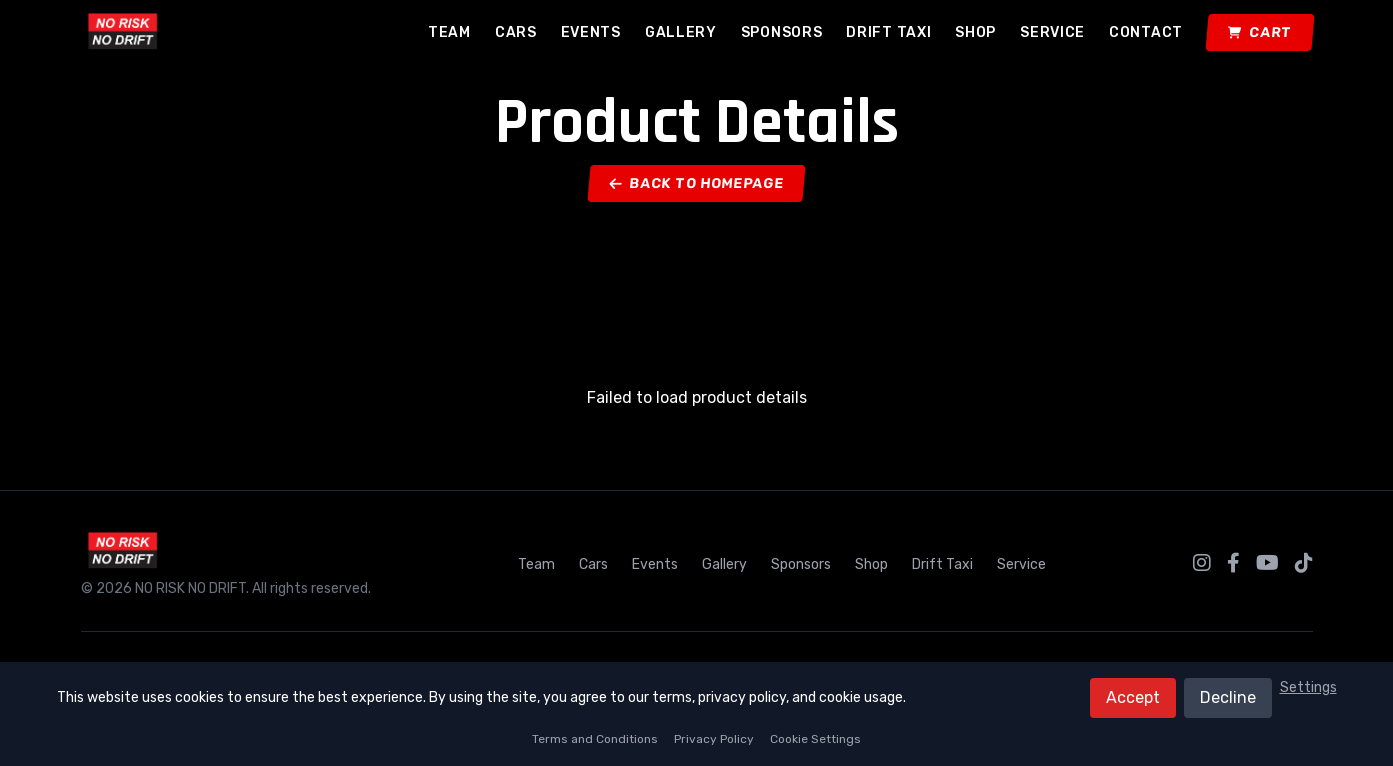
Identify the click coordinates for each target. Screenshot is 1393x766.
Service (1052, 32)
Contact (1146, 32)
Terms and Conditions (595, 739)
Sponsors (782, 32)
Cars (516, 32)
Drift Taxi (888, 32)
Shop (975, 32)
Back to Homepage (696, 183)
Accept (1133, 697)
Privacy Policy (714, 739)
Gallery (681, 32)
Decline (1228, 697)
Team (449, 32)
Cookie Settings (815, 739)
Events (591, 32)
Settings (1308, 687)
